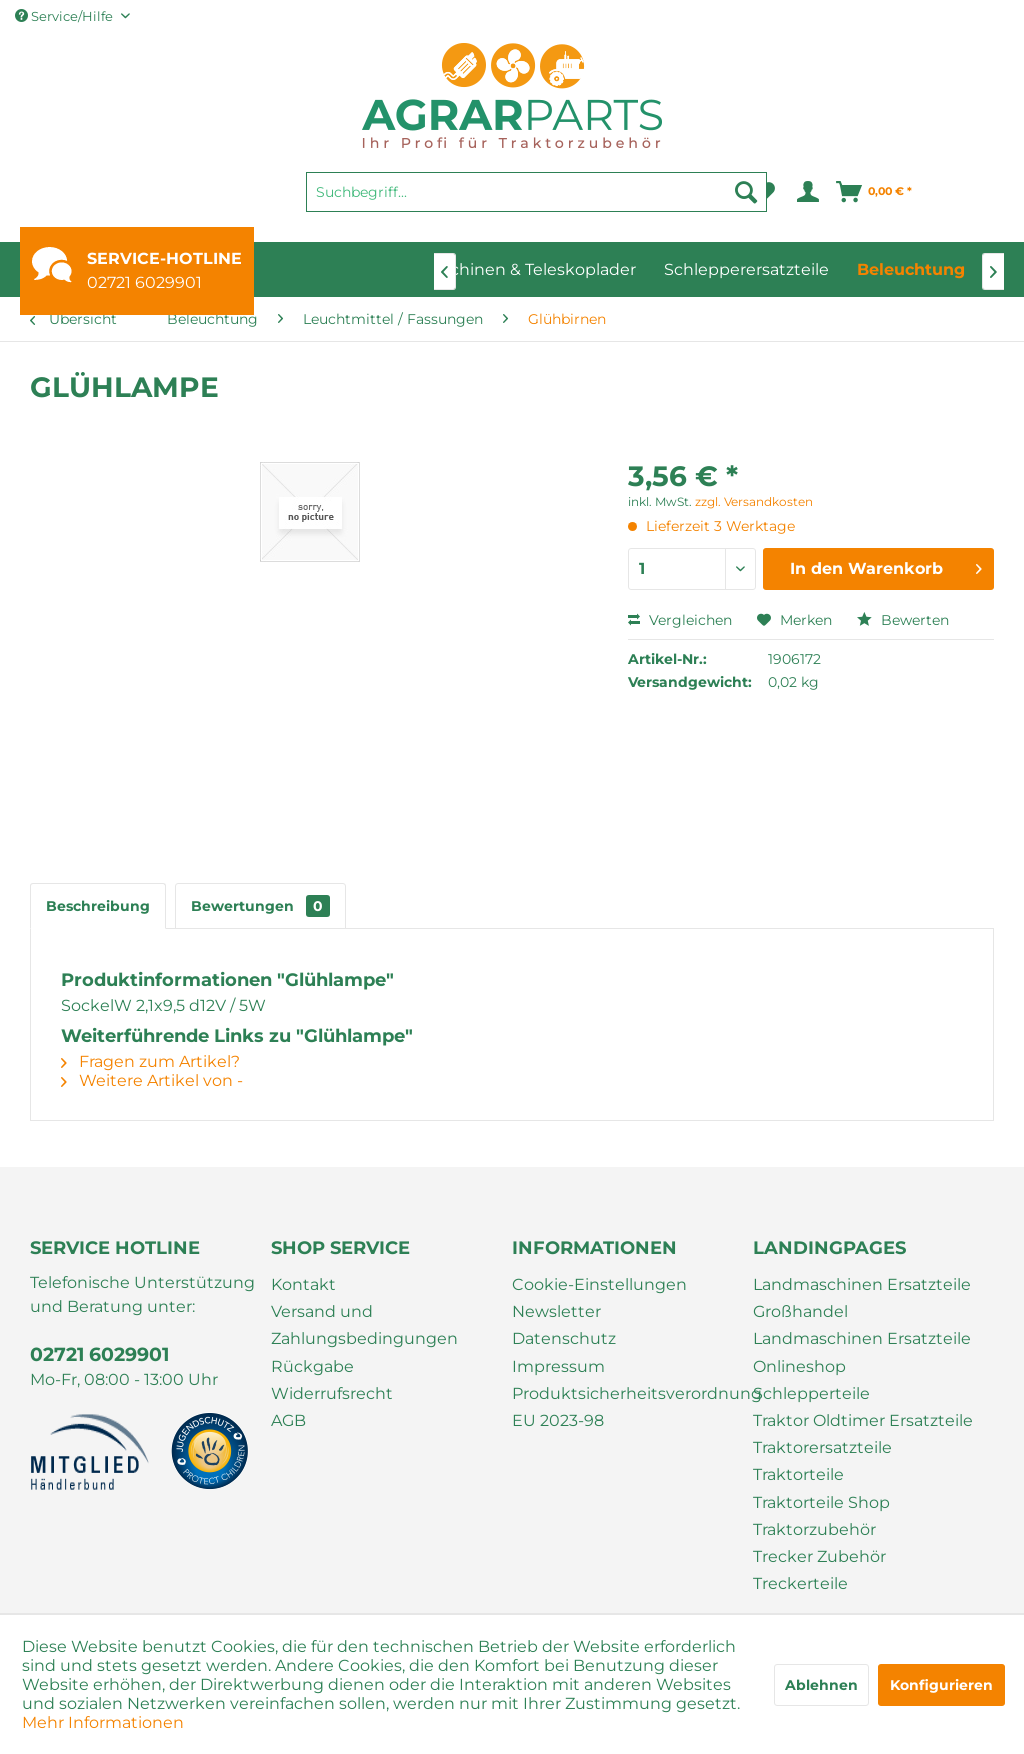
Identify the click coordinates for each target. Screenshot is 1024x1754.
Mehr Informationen (103, 1722)
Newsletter (556, 1311)
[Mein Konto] (806, 192)
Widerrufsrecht (332, 1393)
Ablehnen (821, 1685)
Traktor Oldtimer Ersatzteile (863, 1420)
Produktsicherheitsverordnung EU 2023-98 (627, 1407)
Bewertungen (260, 906)
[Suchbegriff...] (536, 192)
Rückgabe (312, 1366)
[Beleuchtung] (911, 269)
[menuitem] (536, 201)
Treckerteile (800, 1583)
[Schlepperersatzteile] (746, 269)
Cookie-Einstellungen (599, 1284)
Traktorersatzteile (822, 1447)
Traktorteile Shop (821, 1502)
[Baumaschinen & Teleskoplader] (510, 269)
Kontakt (303, 1284)
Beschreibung (98, 906)
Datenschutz (564, 1338)
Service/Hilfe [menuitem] (65, 16)
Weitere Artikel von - (152, 1080)
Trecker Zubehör (819, 1556)
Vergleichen (680, 620)
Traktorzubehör (814, 1529)
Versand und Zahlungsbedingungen (364, 1325)
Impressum (558, 1366)
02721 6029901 (144, 282)
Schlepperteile (811, 1393)
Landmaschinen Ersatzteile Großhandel (862, 1298)
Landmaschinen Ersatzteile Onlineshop (862, 1352)
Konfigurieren (941, 1685)
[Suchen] (746, 192)
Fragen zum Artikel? (150, 1061)
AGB (288, 1420)
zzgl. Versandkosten (754, 501)
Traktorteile (798, 1474)
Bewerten (903, 620)
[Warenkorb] (875, 192)
